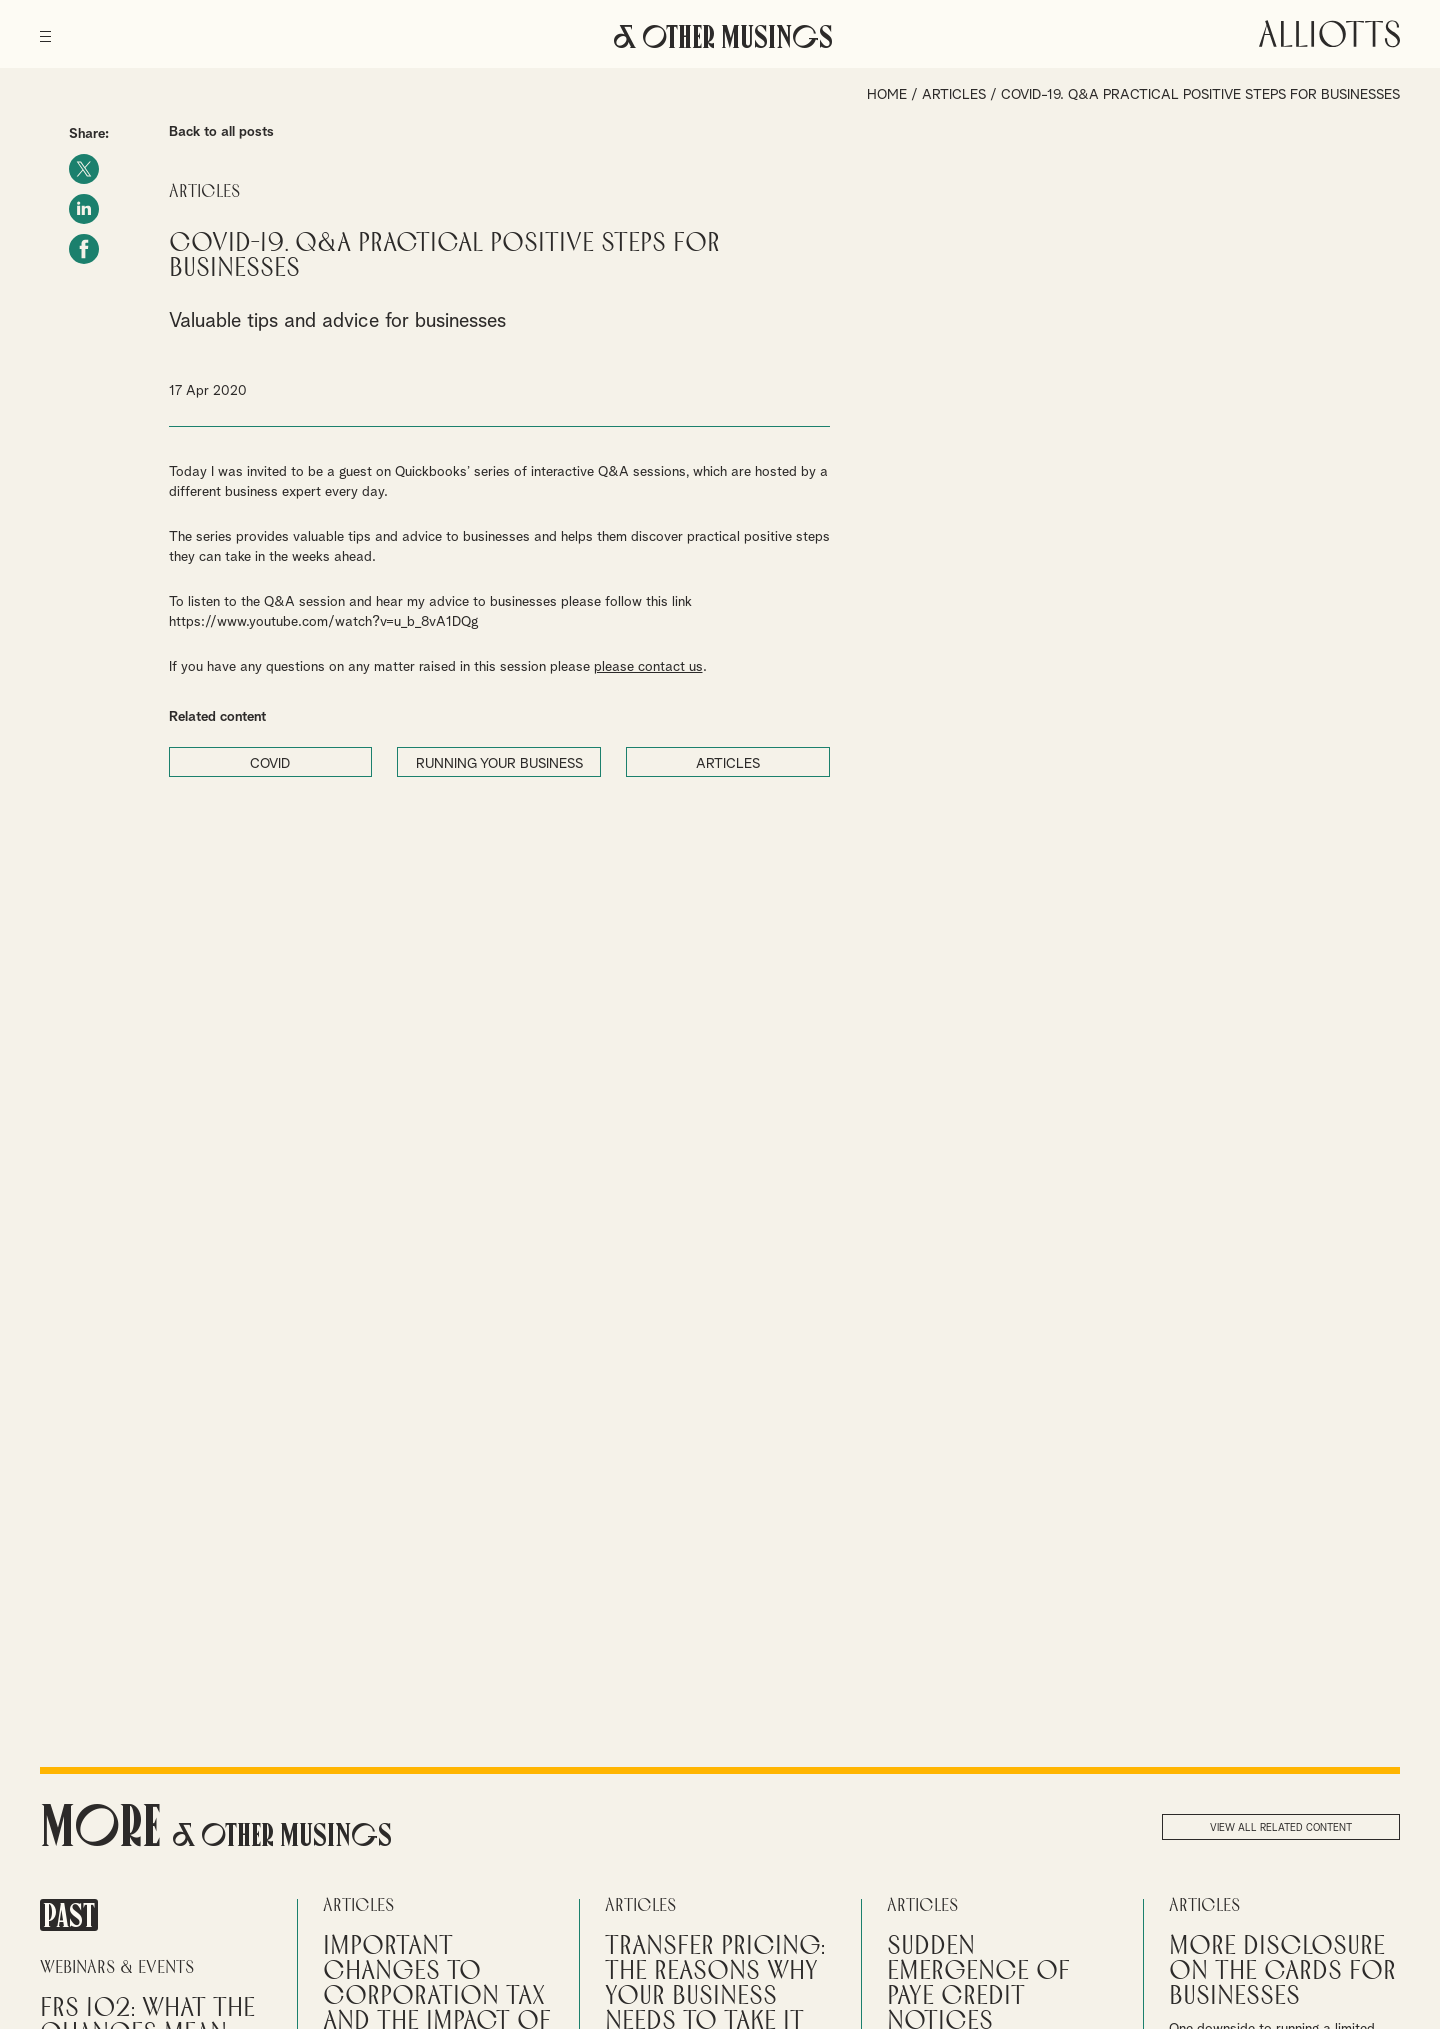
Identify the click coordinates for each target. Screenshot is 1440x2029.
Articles (954, 95)
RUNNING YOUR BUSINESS (499, 764)
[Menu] (45, 30)
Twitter (84, 169)
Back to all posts (221, 132)
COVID (270, 764)
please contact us (648, 667)
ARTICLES (728, 764)
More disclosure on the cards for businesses (1282, 1971)
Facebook (84, 249)
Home (887, 95)
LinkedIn (84, 209)
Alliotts (1329, 34)
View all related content (1281, 1828)
